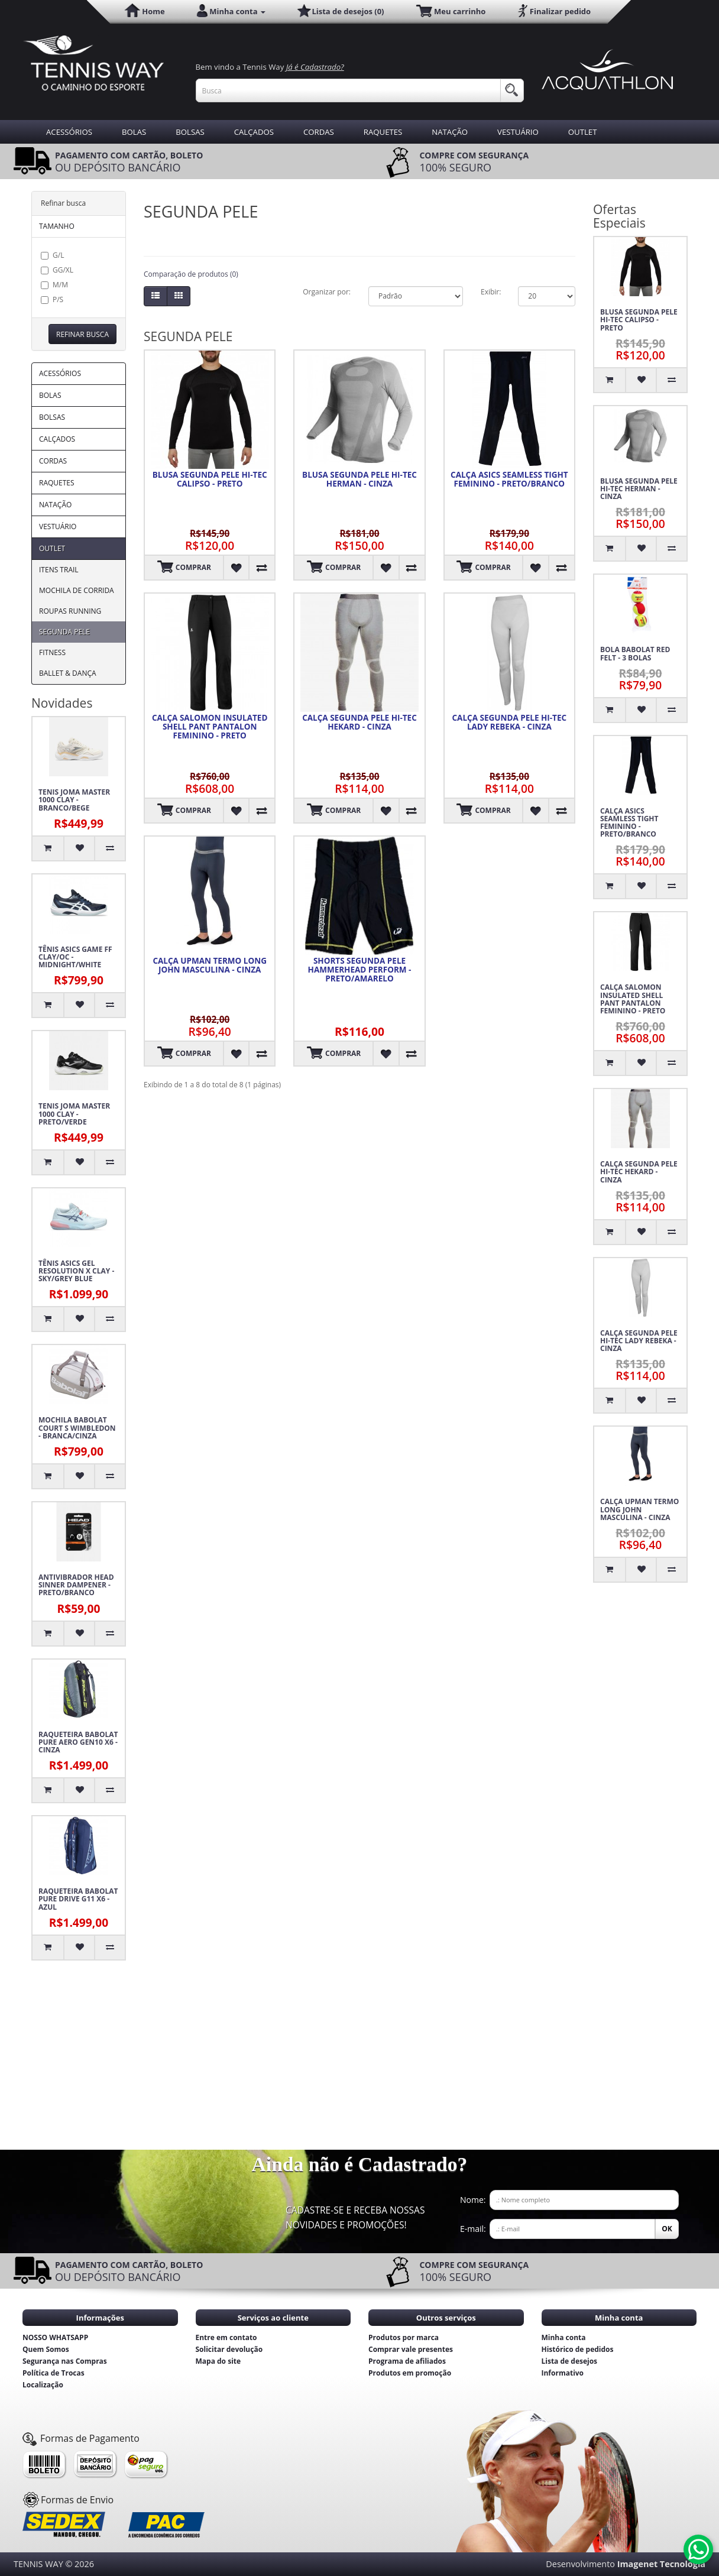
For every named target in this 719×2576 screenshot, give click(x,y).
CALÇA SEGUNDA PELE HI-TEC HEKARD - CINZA (359, 722)
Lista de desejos (570, 2361)
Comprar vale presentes (410, 2349)
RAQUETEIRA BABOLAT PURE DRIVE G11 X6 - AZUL (78, 1899)
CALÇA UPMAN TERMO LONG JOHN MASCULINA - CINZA (210, 965)
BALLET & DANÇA (67, 673)
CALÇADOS (254, 132)
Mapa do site (218, 2361)
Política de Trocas (53, 2373)
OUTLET (582, 132)
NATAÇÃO (450, 132)
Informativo (563, 2373)
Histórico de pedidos (578, 2349)
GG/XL (57, 270)
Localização (42, 2385)
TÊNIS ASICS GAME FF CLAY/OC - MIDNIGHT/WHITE (75, 957)
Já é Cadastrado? (315, 66)
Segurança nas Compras (64, 2361)
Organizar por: (327, 292)
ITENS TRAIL (59, 570)
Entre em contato (226, 2337)
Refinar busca (82, 334)
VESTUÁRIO (518, 132)
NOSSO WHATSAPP (55, 2337)
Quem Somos (45, 2349)
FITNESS (52, 652)
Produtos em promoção (409, 2373)
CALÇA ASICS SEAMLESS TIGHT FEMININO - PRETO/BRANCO (509, 479)
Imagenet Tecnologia (661, 2563)
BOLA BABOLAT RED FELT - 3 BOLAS (635, 653)
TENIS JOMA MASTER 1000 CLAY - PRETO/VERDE (74, 1114)
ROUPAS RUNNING (70, 611)
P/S (52, 299)
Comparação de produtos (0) (191, 274)
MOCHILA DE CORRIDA (76, 590)
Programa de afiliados (407, 2361)
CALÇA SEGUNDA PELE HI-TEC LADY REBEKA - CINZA (509, 722)
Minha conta (564, 2337)
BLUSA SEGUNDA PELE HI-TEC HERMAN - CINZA (359, 479)
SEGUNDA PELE (64, 632)
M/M (54, 285)
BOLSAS (190, 132)
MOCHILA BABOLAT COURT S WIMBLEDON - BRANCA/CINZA (77, 1428)
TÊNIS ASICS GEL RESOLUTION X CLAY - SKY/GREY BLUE (76, 1271)
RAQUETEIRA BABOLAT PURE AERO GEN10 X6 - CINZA (78, 1742)
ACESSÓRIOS (69, 132)
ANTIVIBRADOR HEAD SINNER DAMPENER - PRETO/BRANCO (76, 1585)
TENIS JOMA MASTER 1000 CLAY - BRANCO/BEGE (74, 800)
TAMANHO (57, 226)
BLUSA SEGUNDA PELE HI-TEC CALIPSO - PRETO (210, 479)
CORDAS (318, 132)
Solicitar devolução (229, 2349)
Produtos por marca (403, 2337)
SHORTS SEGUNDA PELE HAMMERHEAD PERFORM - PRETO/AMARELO (360, 969)
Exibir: (490, 292)
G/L (52, 255)
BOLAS (134, 132)
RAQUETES (383, 132)
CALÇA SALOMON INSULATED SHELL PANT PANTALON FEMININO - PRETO (209, 726)
